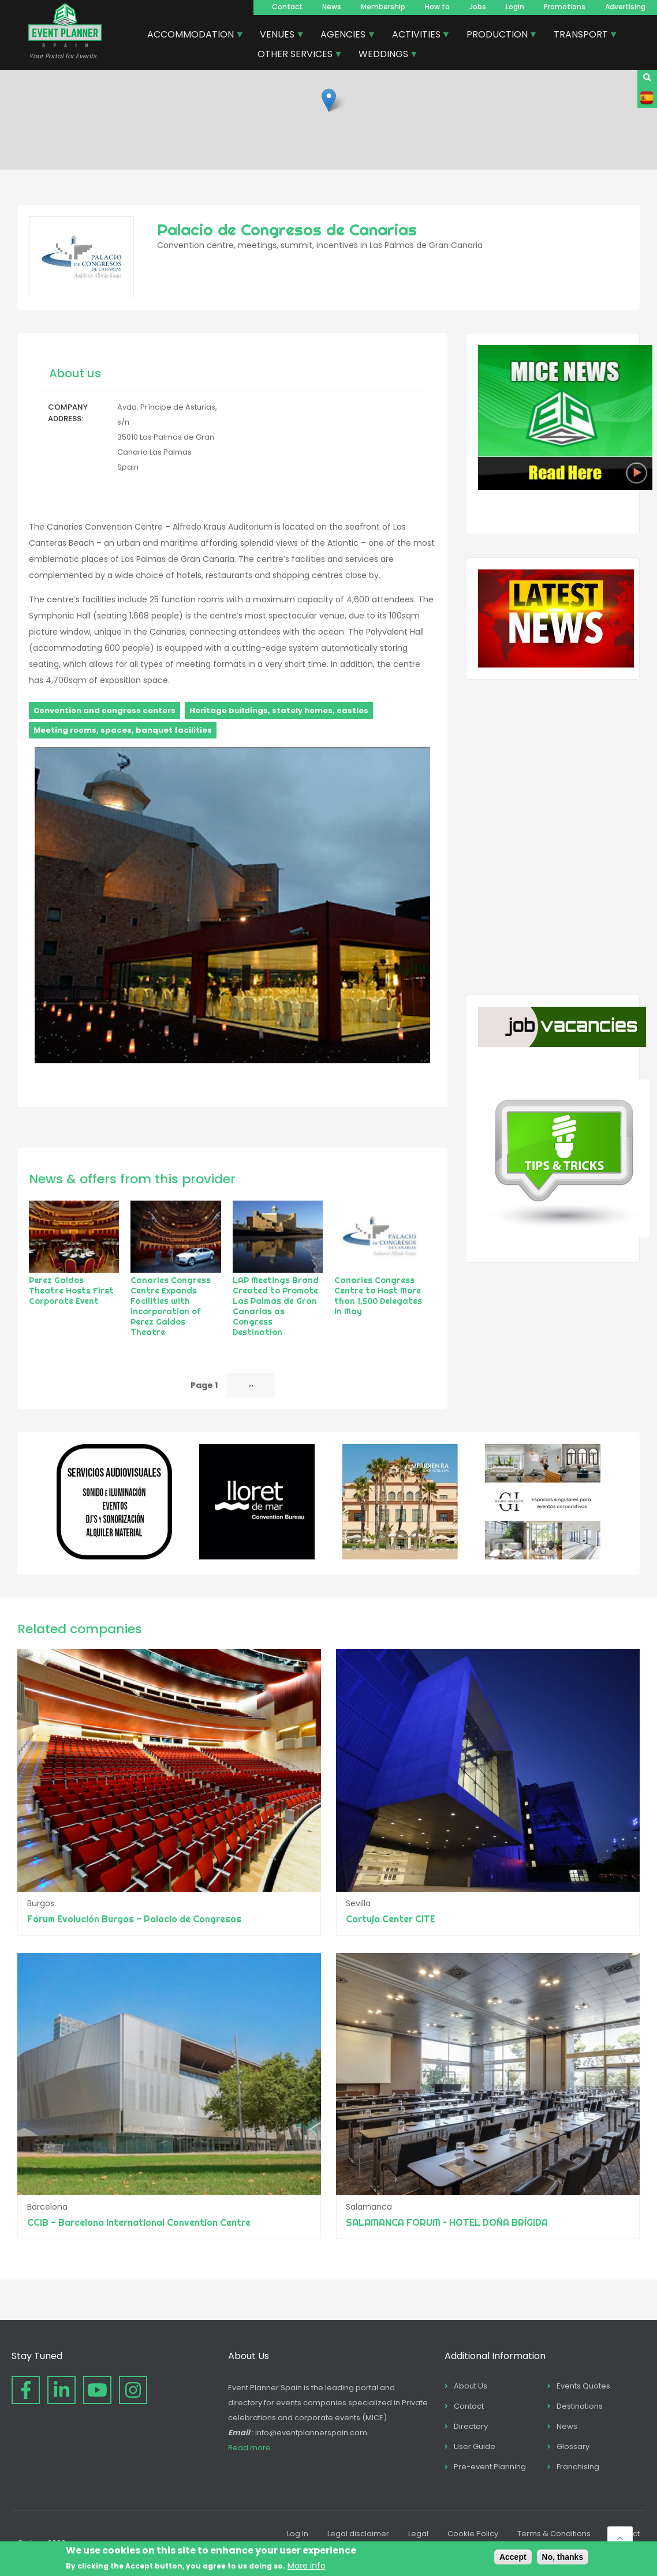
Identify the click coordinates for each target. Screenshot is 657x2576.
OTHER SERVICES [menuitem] (295, 55)
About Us (470, 2385)
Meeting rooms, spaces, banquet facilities (122, 730)
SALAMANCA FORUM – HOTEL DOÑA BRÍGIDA (447, 2222)
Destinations (580, 2406)
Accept (513, 2557)
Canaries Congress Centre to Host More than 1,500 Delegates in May (378, 1296)
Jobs (477, 7)
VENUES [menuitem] (277, 36)
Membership (383, 7)
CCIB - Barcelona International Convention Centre (139, 2222)
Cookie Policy (472, 2533)
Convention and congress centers (104, 710)
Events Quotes (583, 2385)
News (331, 7)
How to (437, 7)
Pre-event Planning (490, 2466)
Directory (471, 2426)
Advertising (625, 7)
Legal (418, 2533)
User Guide (474, 2446)
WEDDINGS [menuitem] (384, 55)
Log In (297, 2533)
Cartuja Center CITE (390, 1919)
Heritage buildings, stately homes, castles (278, 710)
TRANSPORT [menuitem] (581, 36)
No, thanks (563, 2557)
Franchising (578, 2466)
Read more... (252, 2447)
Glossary (573, 2446)
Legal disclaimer (358, 2533)
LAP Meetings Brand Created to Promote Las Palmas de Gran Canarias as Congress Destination (276, 1306)
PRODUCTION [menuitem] (497, 36)
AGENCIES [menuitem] (343, 36)
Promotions (564, 7)
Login (515, 7)
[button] (329, 100)
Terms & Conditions (554, 2533)
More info (307, 2565)
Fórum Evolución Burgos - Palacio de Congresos (134, 1919)
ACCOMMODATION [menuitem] (191, 36)
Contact (287, 7)
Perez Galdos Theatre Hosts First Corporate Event (71, 1290)
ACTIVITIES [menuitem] (416, 36)
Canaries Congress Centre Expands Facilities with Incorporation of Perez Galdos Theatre (170, 1306)
